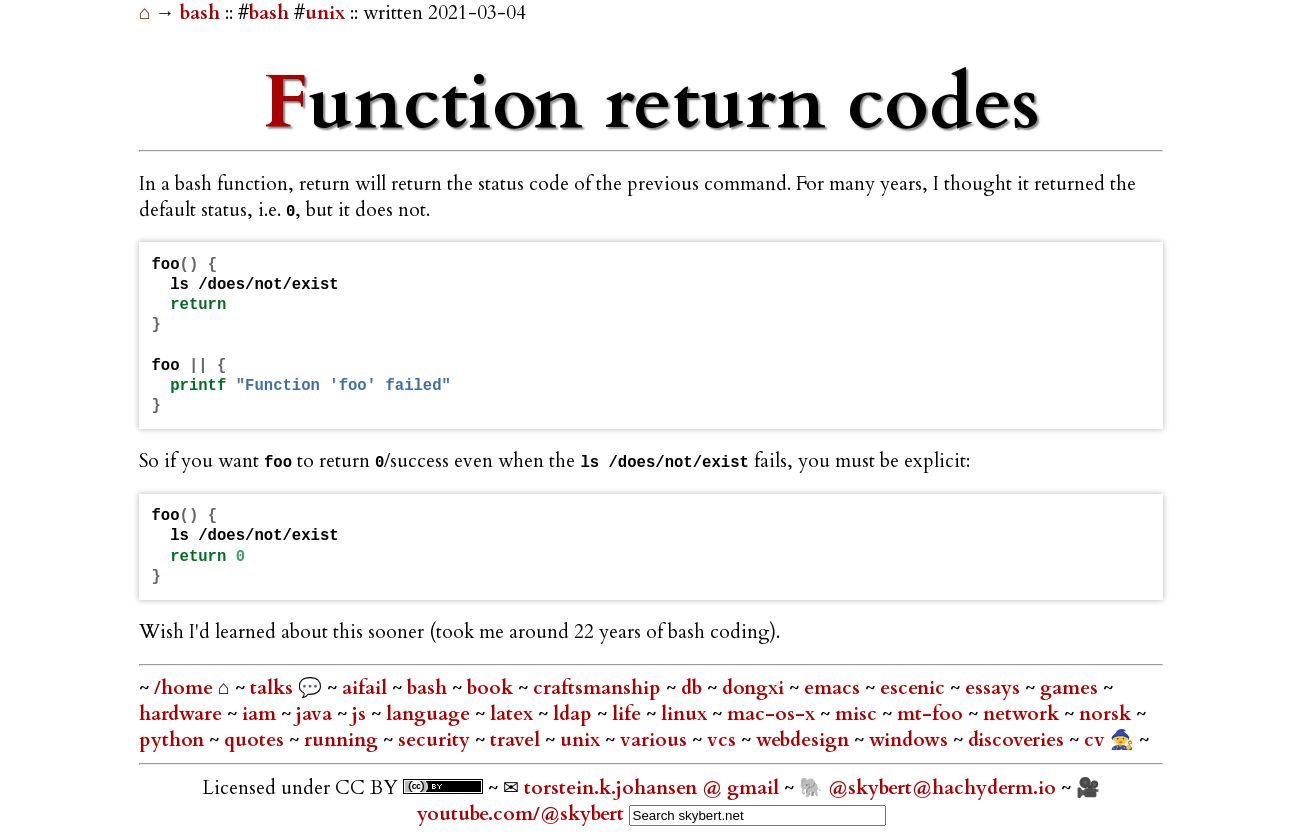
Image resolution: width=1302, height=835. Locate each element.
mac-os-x (773, 714)
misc (858, 714)
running (343, 740)
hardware (183, 714)
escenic (915, 688)
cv (1097, 740)
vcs (724, 740)
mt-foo (932, 714)
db (694, 688)
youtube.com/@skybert (520, 814)
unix (325, 13)
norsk (1107, 714)
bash (202, 13)
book (492, 688)
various (656, 740)
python (174, 740)
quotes (256, 740)
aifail (367, 688)
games (1071, 688)
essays (995, 688)
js (361, 714)
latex (514, 714)
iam (261, 714)
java (316, 714)
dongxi (755, 688)
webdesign (805, 740)
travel (517, 740)
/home (183, 688)
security (436, 740)
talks (271, 688)
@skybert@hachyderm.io (942, 788)
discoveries (1018, 740)
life (629, 714)
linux (686, 714)
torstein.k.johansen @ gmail (654, 788)
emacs (834, 688)
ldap (575, 714)
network (1023, 714)
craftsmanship (599, 688)
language (430, 714)
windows (911, 740)
